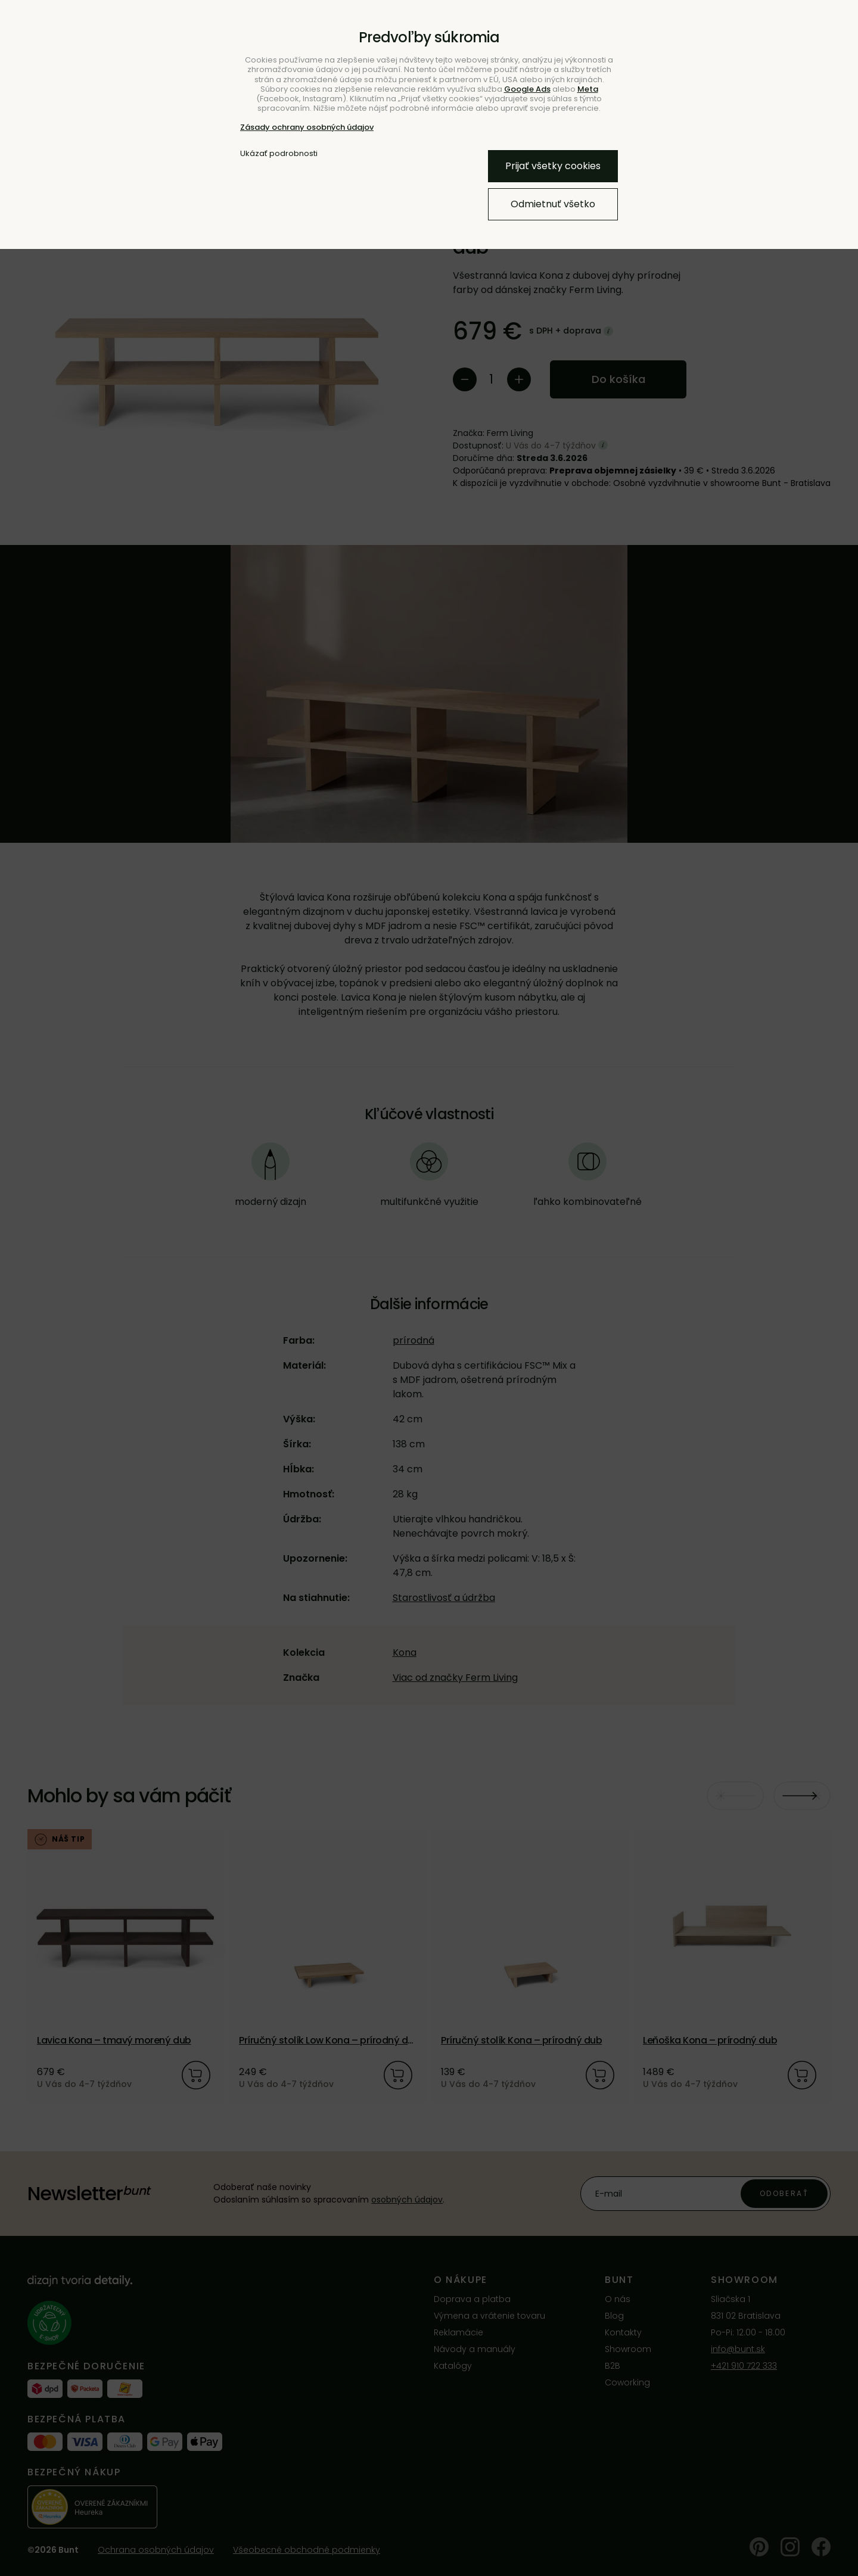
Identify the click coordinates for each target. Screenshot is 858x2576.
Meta (587, 89)
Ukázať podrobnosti (279, 153)
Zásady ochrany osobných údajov (307, 127)
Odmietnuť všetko (553, 204)
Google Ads (527, 89)
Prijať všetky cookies (553, 166)
